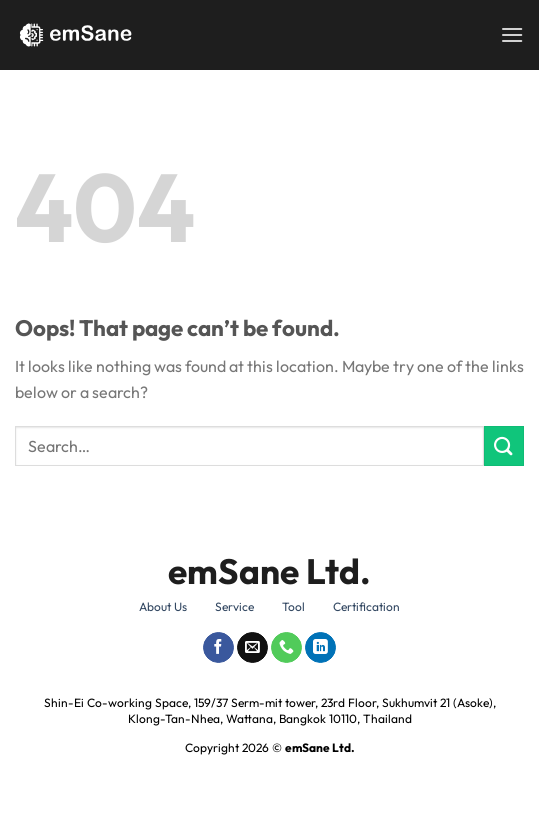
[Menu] (512, 34)
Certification (366, 606)
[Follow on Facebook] (218, 648)
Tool (293, 606)
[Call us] (286, 648)
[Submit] (504, 445)
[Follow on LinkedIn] (320, 648)
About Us (163, 606)
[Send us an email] (252, 648)
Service (234, 606)
